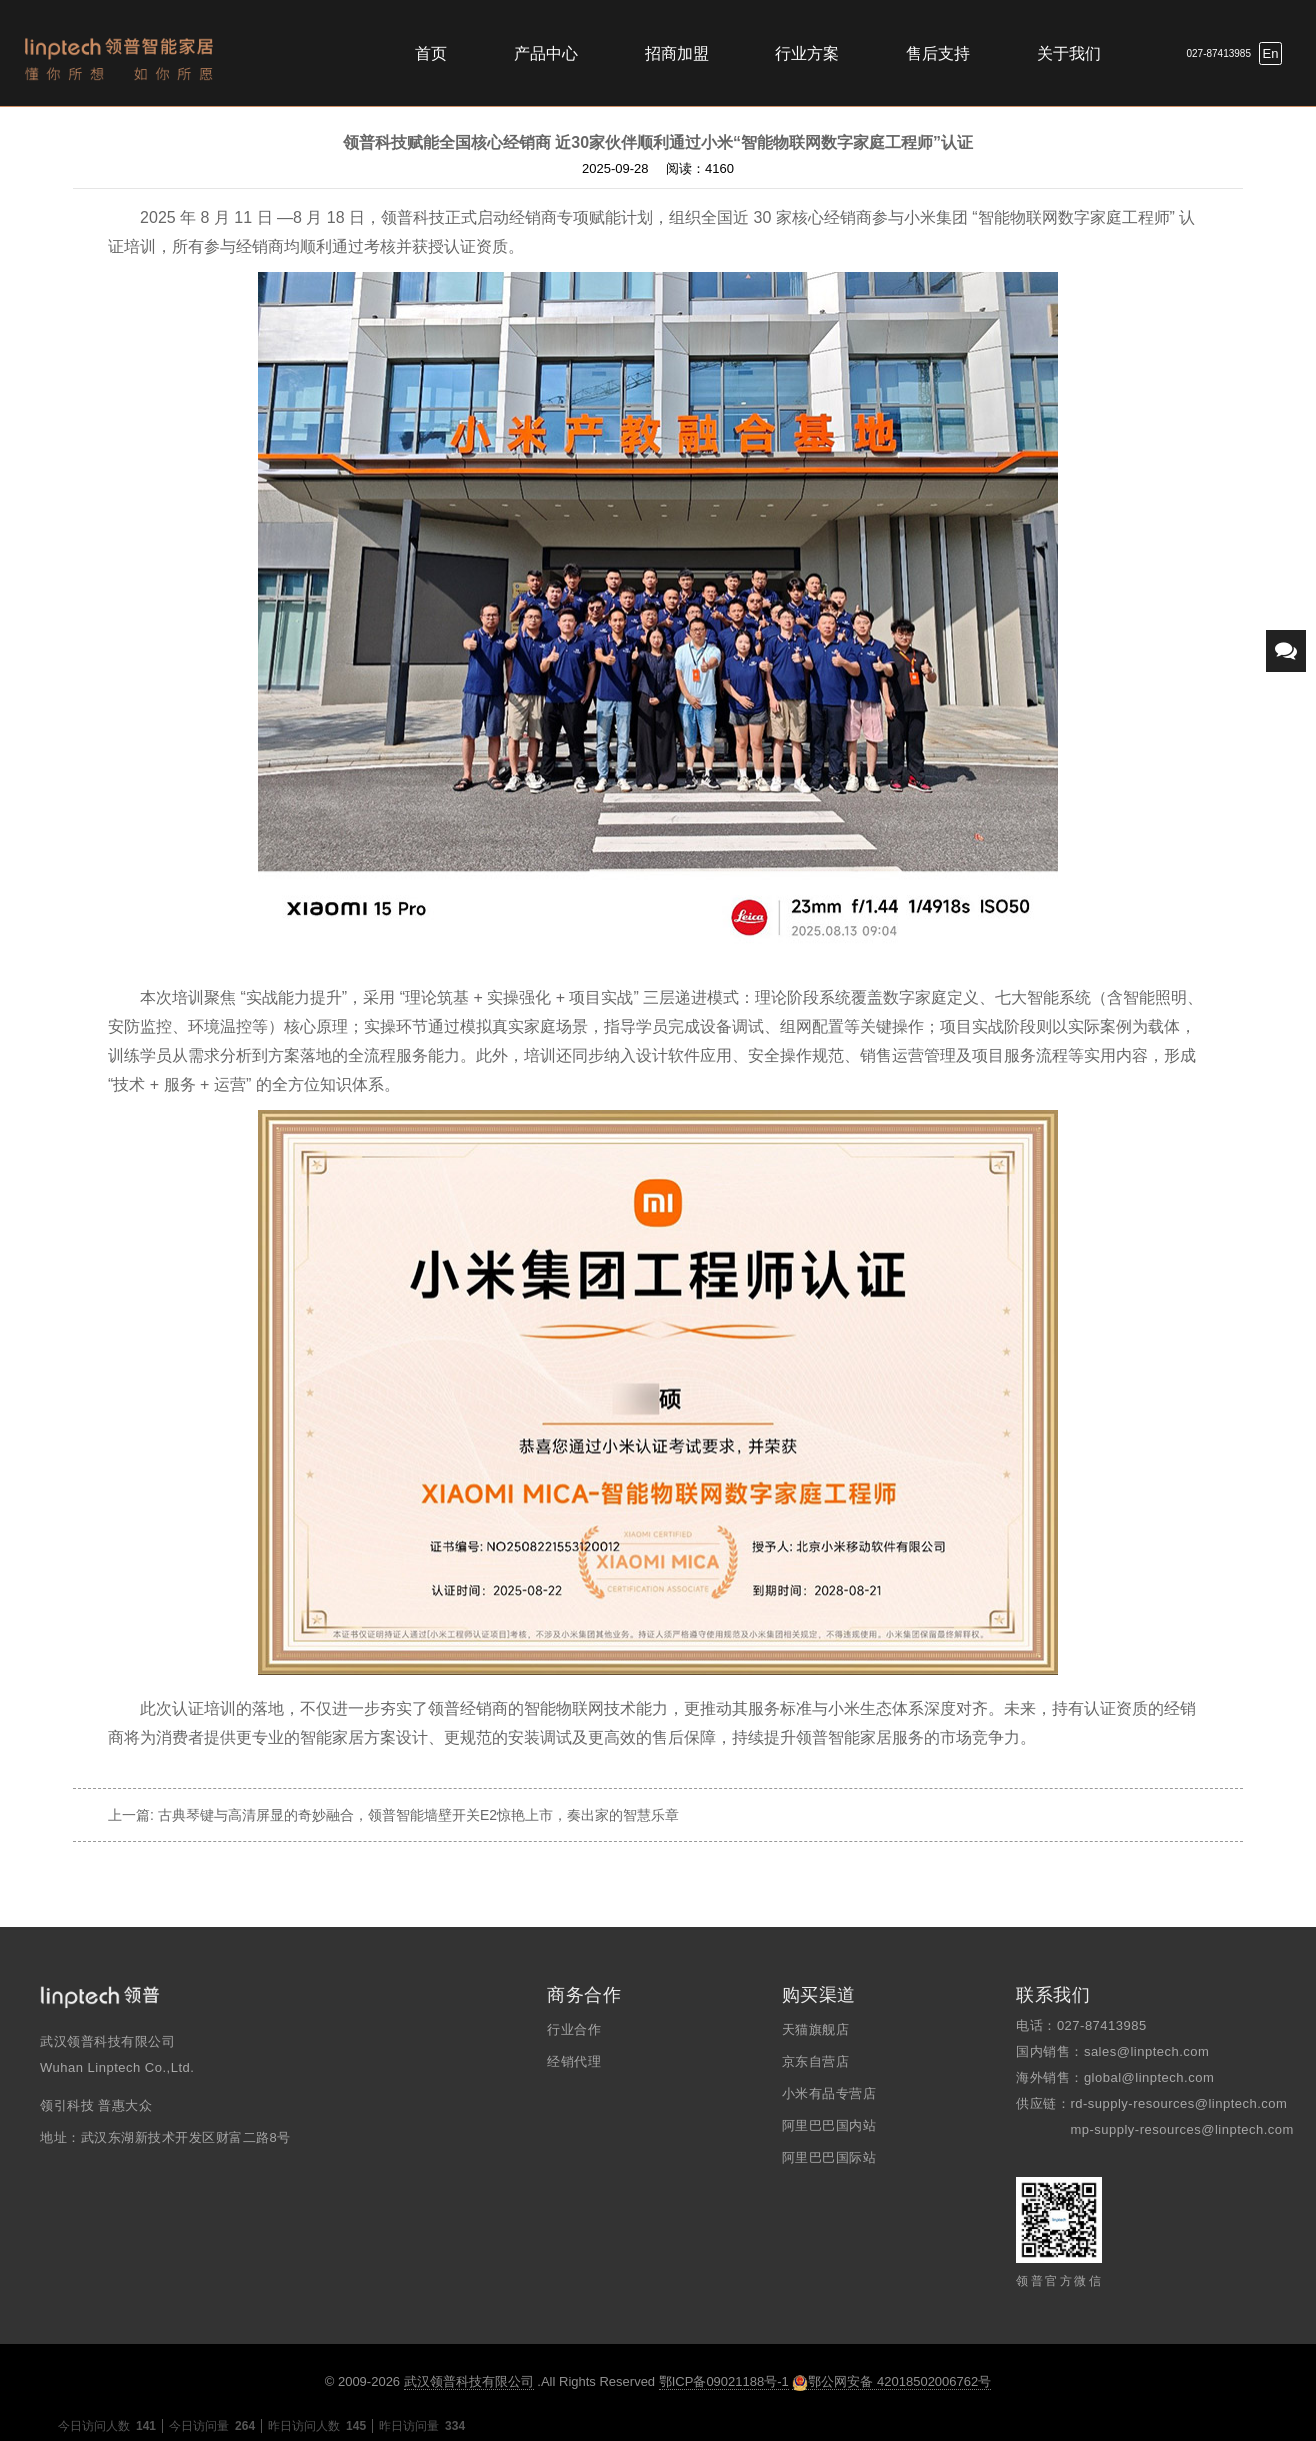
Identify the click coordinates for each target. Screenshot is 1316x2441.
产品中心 (546, 53)
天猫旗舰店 (816, 2029)
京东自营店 (816, 2061)
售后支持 (938, 53)
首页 (431, 53)
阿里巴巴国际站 (829, 2157)
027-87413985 (1218, 53)
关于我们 (1069, 53)
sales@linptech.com (1147, 2051)
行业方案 (807, 53)
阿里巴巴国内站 (829, 2125)
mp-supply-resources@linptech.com (1182, 2129)
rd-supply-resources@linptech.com (1178, 2103)
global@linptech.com (1149, 2077)
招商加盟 (677, 53)
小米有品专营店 (829, 2093)
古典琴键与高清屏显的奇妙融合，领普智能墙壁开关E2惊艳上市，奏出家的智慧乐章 (418, 1815)
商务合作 (584, 1995)
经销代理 (574, 2061)
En (1271, 53)
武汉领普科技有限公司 (469, 2381)
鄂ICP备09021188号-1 (724, 2381)
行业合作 (574, 2029)
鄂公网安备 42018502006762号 (891, 2382)
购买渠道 (819, 1995)
